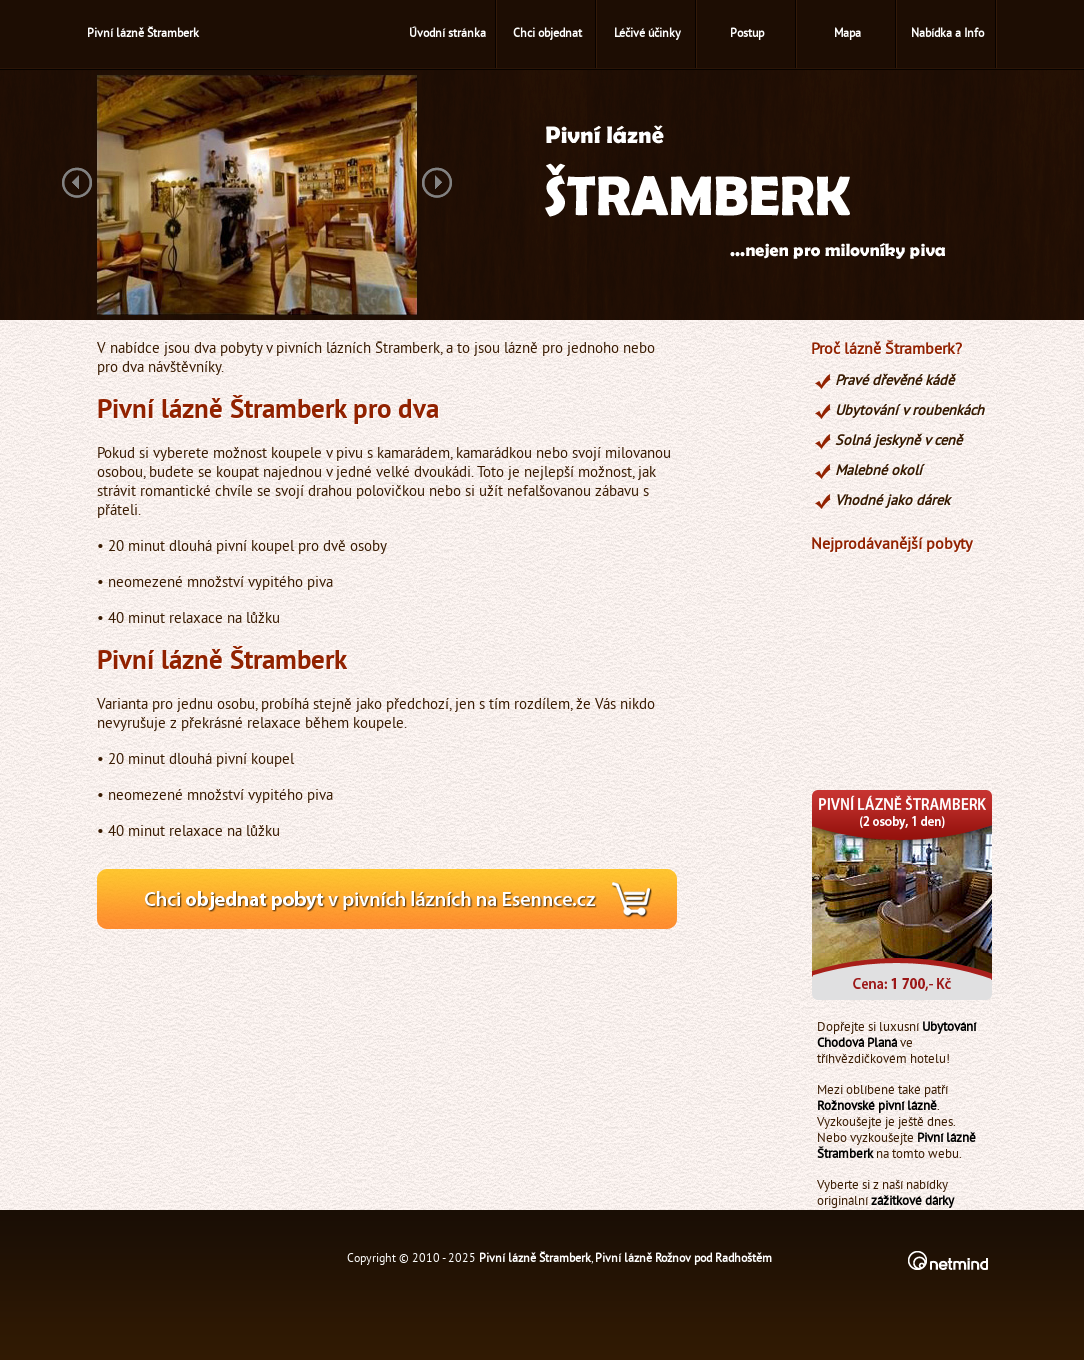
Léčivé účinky (647, 34)
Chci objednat (547, 34)
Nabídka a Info (947, 34)
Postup (747, 34)
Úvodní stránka (447, 34)
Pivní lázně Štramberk (535, 1259)
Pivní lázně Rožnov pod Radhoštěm (683, 1259)
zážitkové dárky (912, 1202)
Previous (77, 184)
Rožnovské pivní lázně (877, 1107)
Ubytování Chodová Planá (896, 1036)
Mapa (847, 34)
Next (437, 184)
